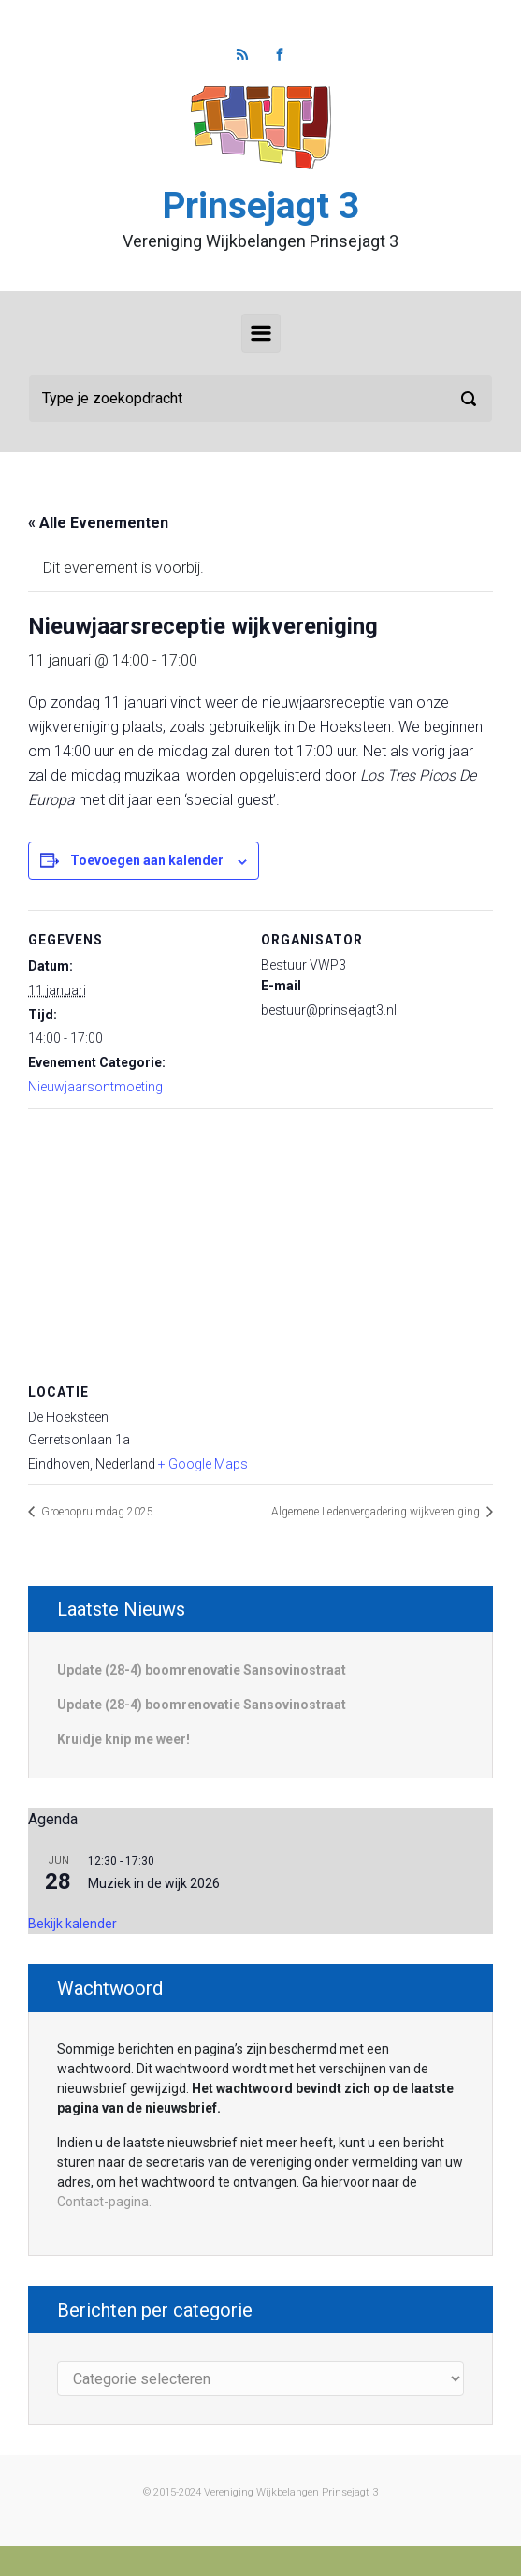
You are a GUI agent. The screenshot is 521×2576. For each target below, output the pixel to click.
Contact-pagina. (104, 2201)
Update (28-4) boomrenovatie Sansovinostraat (201, 1669)
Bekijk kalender (72, 1923)
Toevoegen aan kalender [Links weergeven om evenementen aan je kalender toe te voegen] (147, 860)
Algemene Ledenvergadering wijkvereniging (377, 1511)
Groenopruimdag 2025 (95, 1511)
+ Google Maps (203, 1463)
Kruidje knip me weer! (123, 1739)
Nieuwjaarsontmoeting (95, 1086)
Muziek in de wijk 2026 (154, 1883)
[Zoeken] (260, 398)
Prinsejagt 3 (261, 205)
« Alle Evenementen (98, 523)
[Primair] (261, 333)
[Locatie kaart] (260, 1243)
